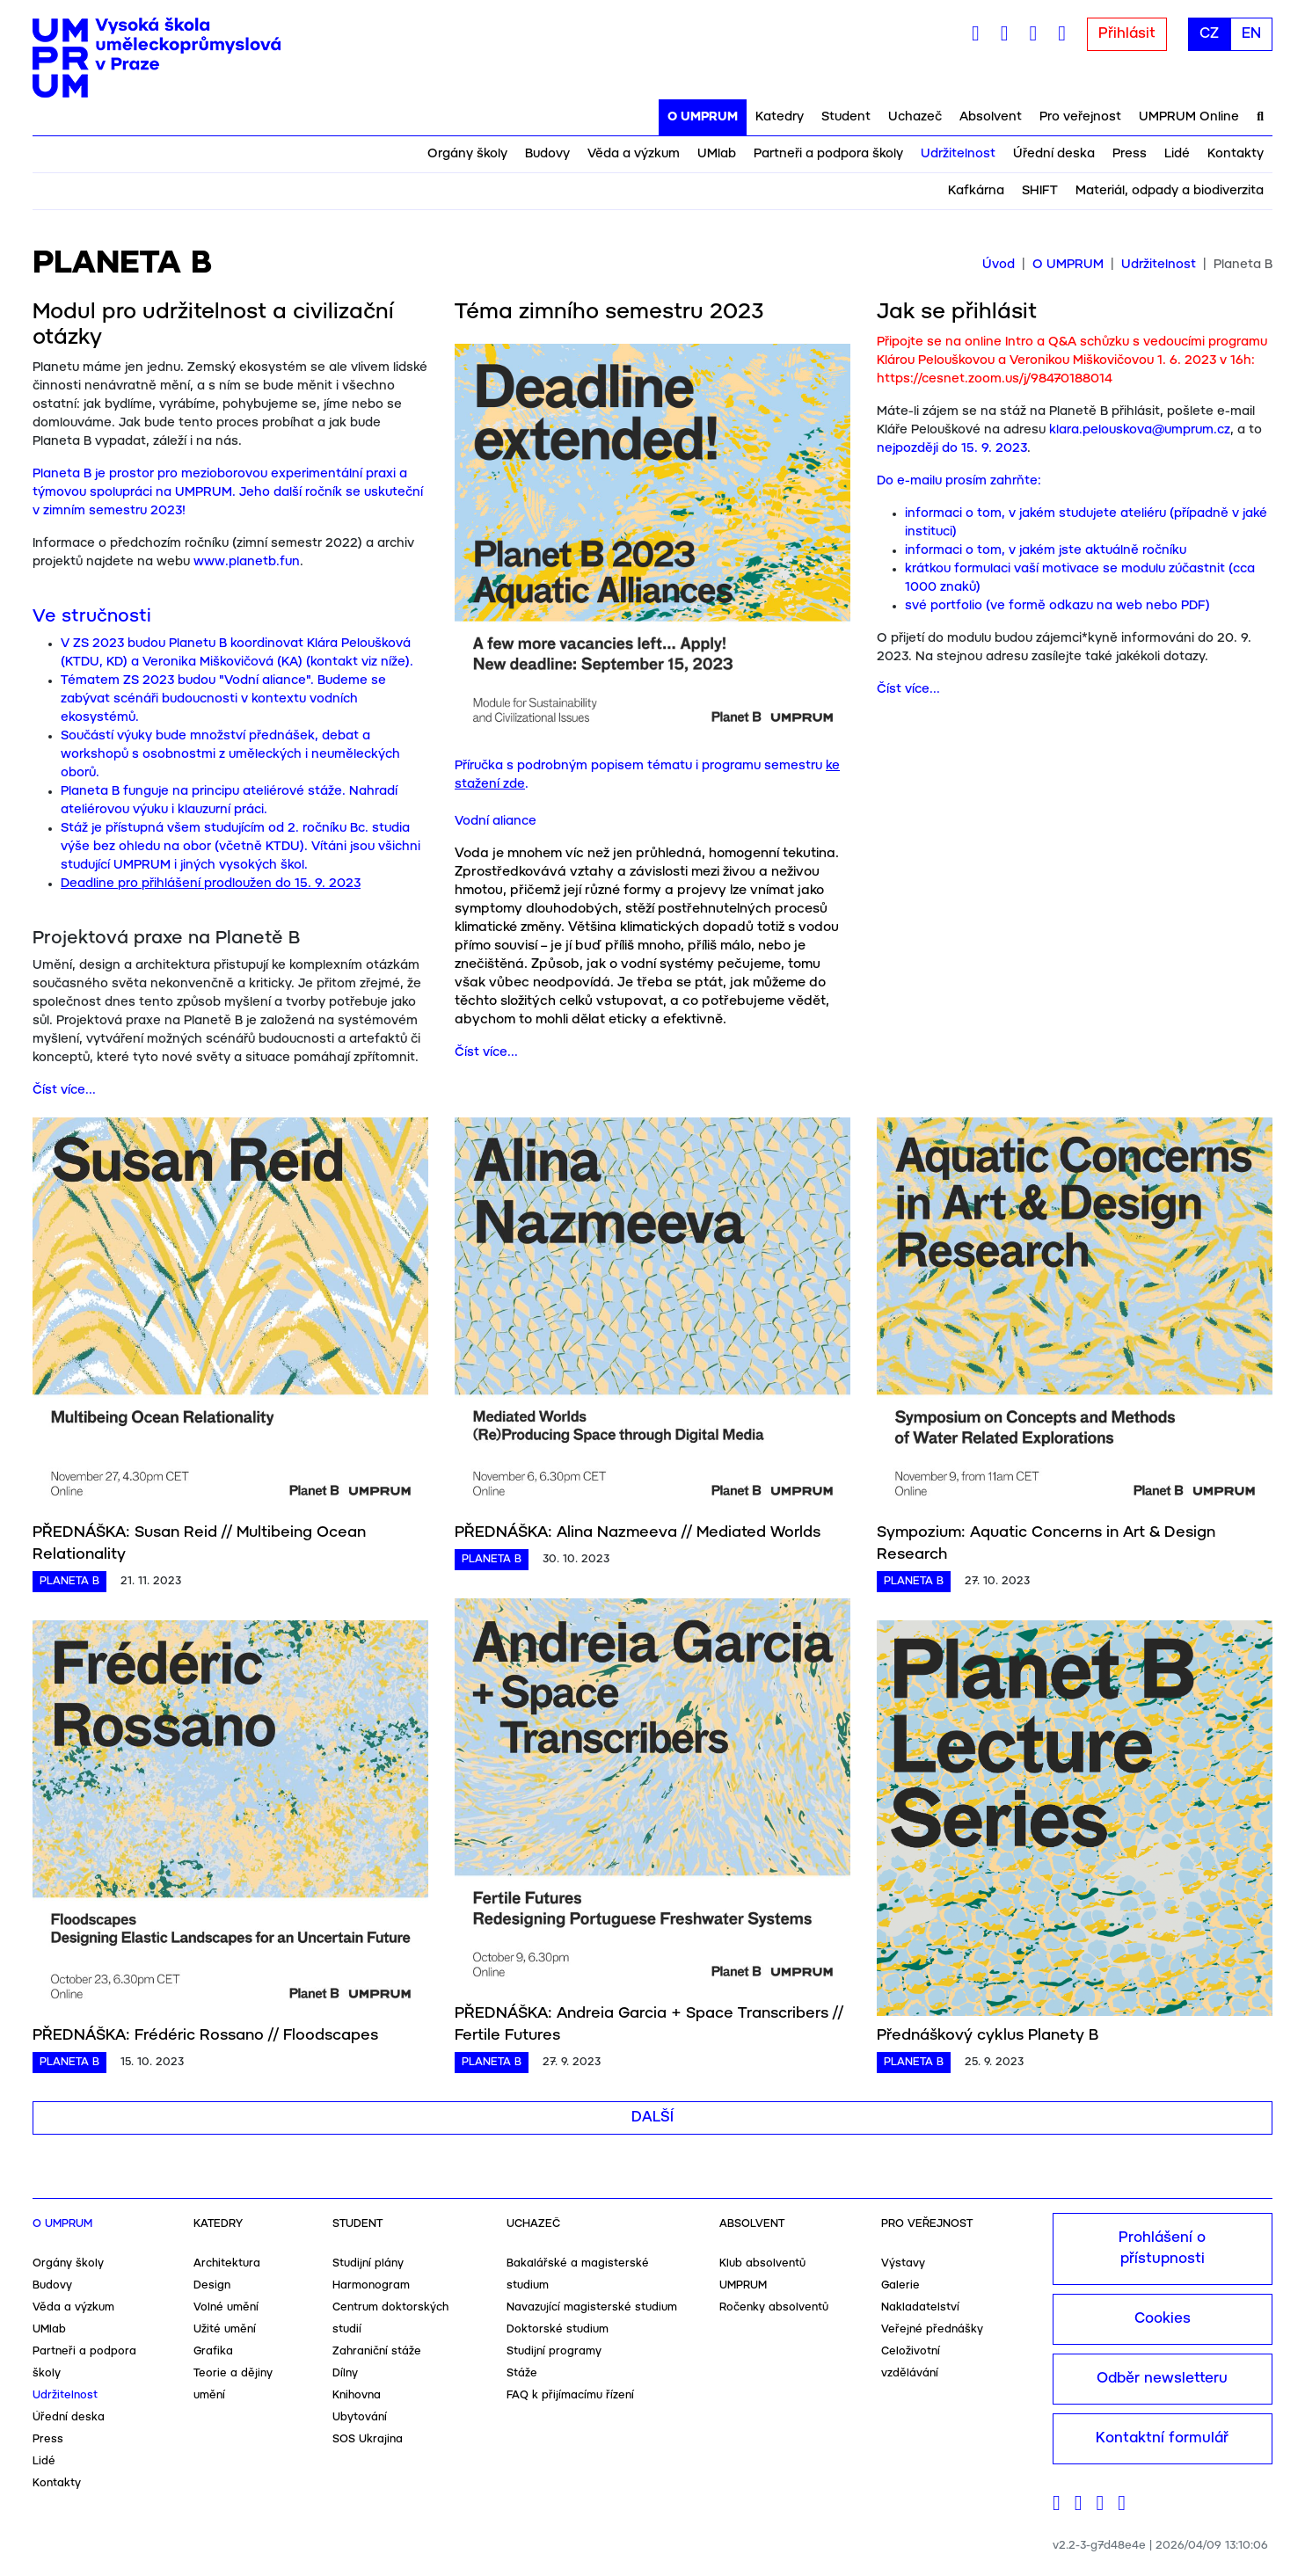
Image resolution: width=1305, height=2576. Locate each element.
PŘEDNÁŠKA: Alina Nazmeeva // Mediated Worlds (637, 1532)
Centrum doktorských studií (390, 2318)
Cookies (1162, 2318)
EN (1251, 33)
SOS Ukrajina (367, 2439)
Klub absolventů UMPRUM (762, 2274)
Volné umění (226, 2307)
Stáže (522, 2373)
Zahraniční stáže (376, 2351)
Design (211, 2285)
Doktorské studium (558, 2329)
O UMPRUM (702, 117)
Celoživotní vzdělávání (910, 2362)
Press (1129, 154)
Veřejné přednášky (932, 2329)
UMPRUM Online (1189, 117)
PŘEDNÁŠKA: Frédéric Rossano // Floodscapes (205, 2035)
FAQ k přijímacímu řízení (570, 2395)
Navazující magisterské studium (592, 2307)
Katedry (779, 117)
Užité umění (224, 2329)
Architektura (226, 2263)
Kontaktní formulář (1162, 2438)
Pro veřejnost (1080, 117)
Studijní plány (368, 2263)
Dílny (345, 2373)
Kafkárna (976, 191)
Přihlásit (1127, 33)
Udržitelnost (958, 154)
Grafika (213, 2351)
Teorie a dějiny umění (233, 2384)
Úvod (998, 264)
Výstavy (903, 2263)
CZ (1209, 33)
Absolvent (990, 117)
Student (846, 117)
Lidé (1177, 154)
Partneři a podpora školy (828, 154)
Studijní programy (554, 2351)
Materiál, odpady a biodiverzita (1169, 191)
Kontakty (1235, 154)
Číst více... (64, 1090)
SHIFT (1040, 191)
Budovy (547, 154)
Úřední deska (1054, 154)
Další (652, 2117)
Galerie (900, 2285)
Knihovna (356, 2395)
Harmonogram (371, 2285)
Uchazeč (915, 117)
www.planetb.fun (246, 562)
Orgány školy (467, 154)
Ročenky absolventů (773, 2307)
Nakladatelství (920, 2307)
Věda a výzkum (633, 154)
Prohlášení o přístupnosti (1162, 2248)
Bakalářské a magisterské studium (578, 2274)
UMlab (716, 154)
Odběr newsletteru (1162, 2378)
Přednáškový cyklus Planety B (987, 2035)
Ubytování (359, 2417)
